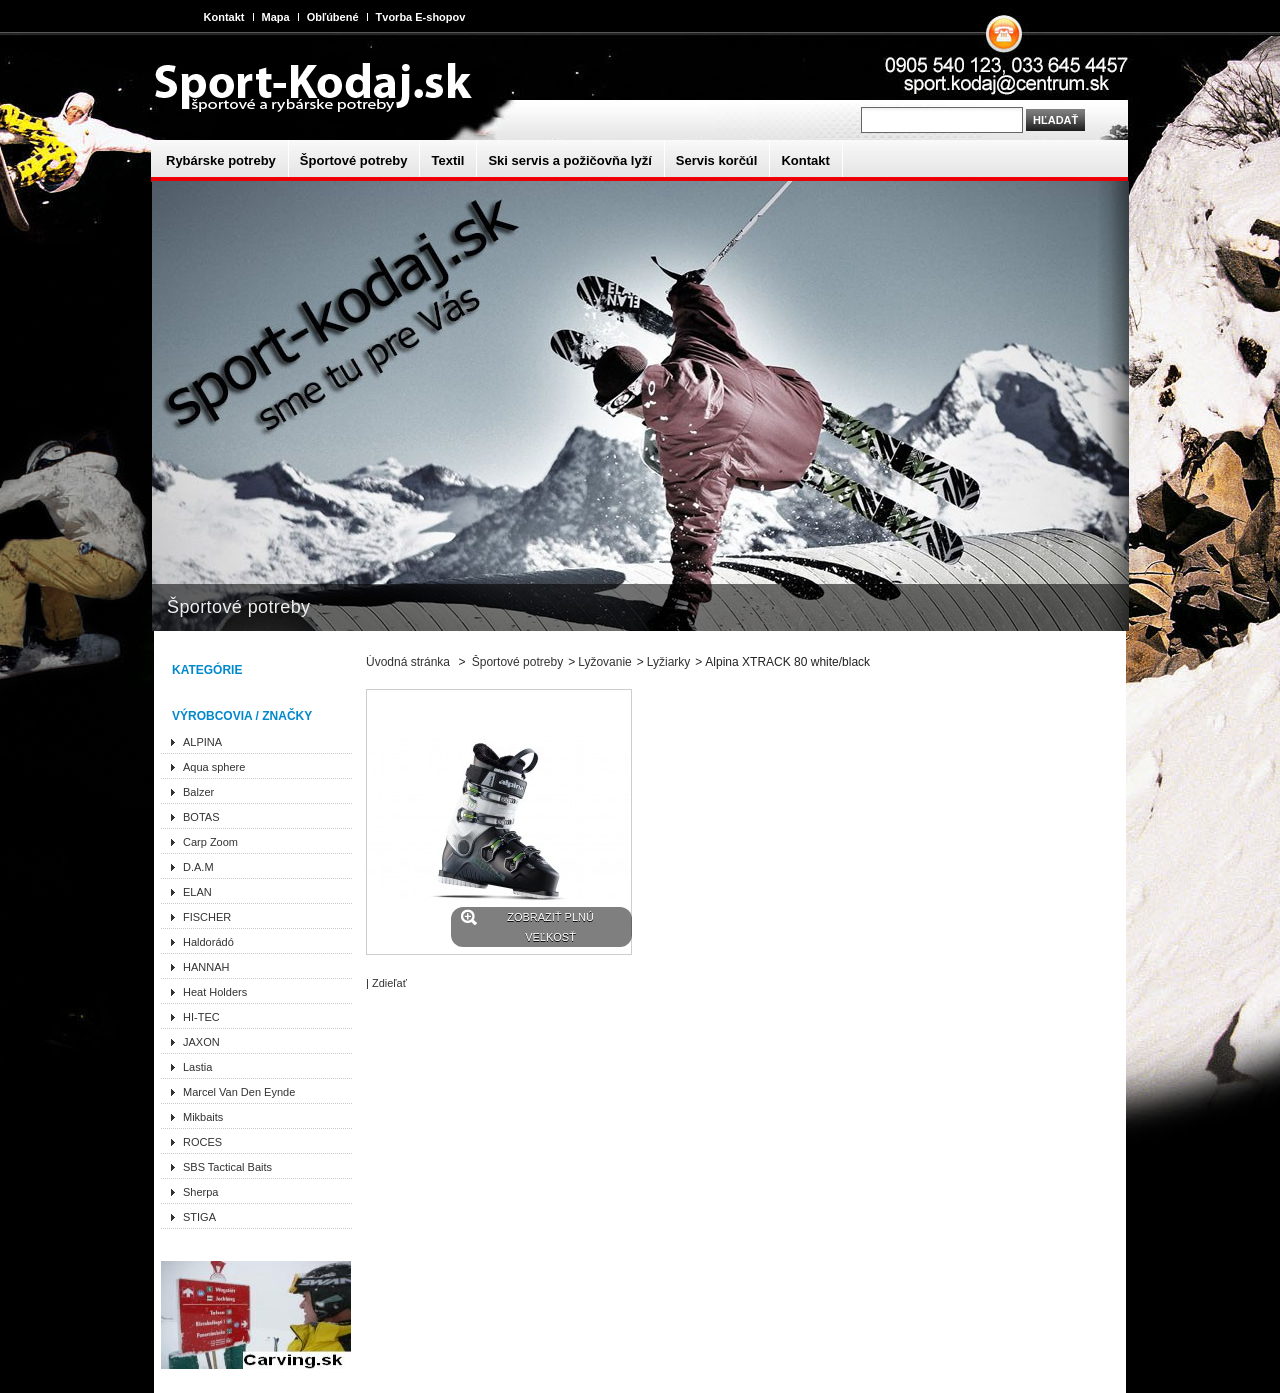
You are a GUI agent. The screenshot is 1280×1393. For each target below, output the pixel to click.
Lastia (197, 1067)
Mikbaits (203, 1117)
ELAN (197, 892)
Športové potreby (354, 160)
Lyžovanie (605, 662)
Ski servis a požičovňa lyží (569, 160)
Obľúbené (333, 17)
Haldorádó (208, 942)
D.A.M (198, 867)
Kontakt (224, 17)
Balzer (198, 792)
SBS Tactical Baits (227, 1167)
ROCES (202, 1142)
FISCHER (207, 917)
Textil (447, 160)
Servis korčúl (717, 160)
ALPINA (202, 742)
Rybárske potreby (221, 160)
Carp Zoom (210, 842)
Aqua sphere (214, 767)
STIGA (199, 1217)
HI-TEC (201, 1017)
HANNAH (206, 967)
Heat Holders (215, 992)
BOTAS (201, 817)
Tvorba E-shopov (421, 17)
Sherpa (200, 1192)
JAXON (201, 1042)
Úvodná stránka (408, 662)
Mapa (276, 17)
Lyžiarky (669, 662)
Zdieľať (389, 983)
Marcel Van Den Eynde (239, 1092)
